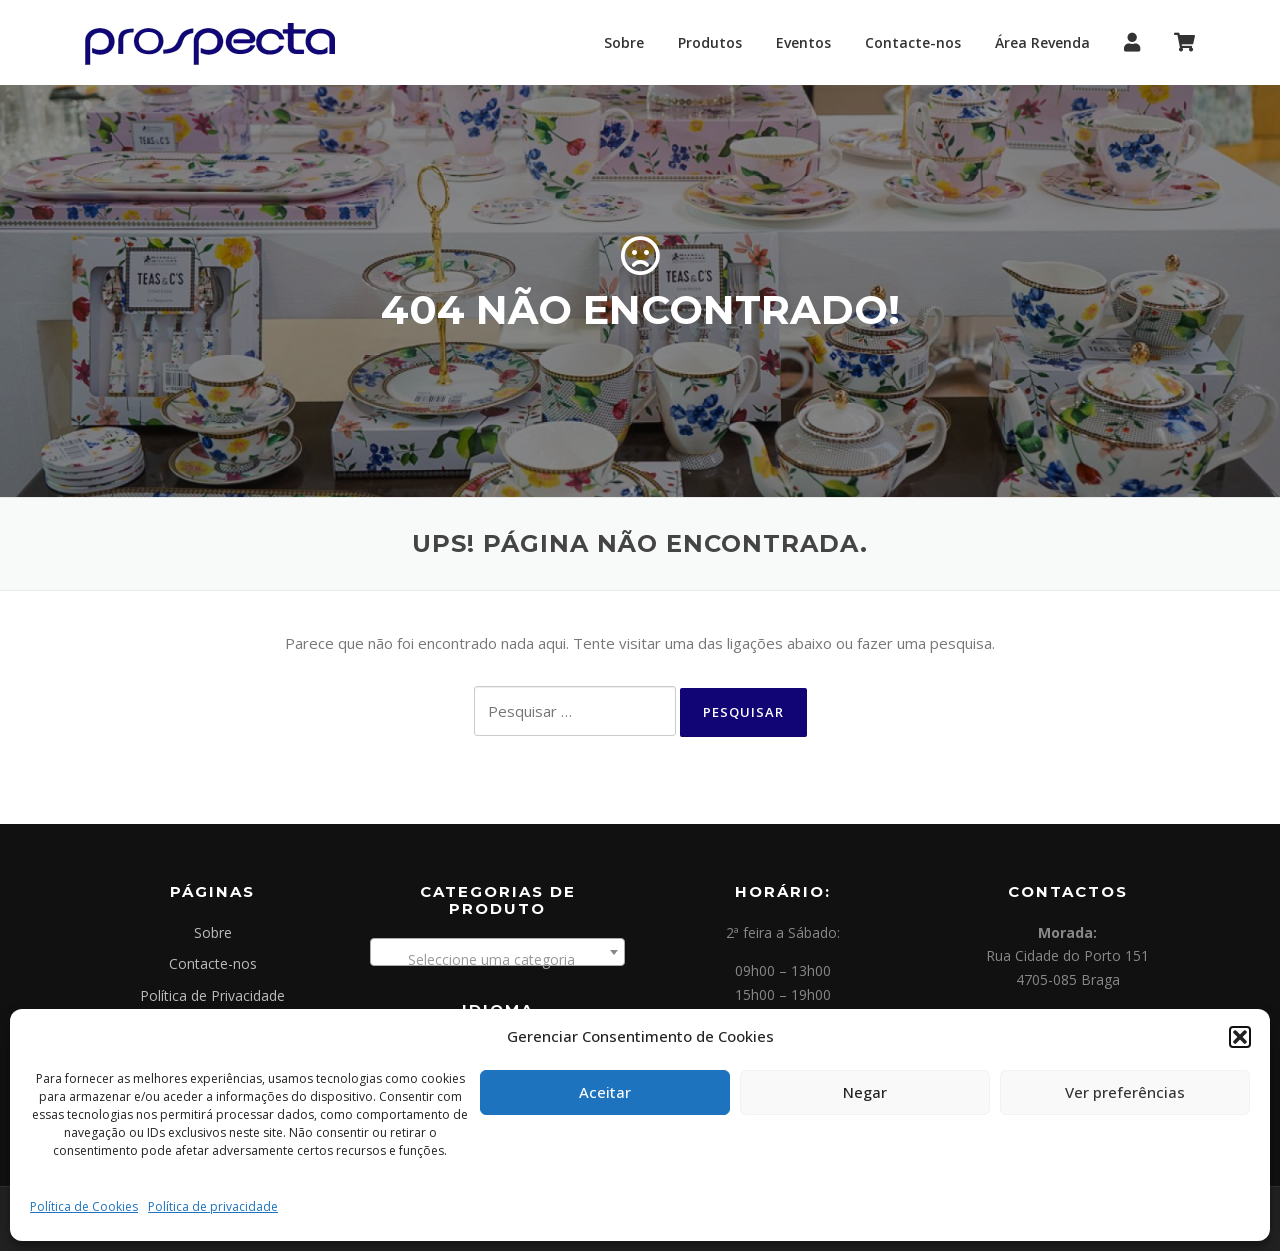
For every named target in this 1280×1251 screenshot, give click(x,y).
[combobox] (497, 952)
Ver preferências (1125, 1092)
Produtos (710, 42)
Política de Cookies (84, 1206)
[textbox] (497, 960)
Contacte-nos (913, 42)
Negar (865, 1092)
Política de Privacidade (212, 995)
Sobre (624, 42)
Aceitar (605, 1092)
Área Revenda (1042, 42)
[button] (1240, 1037)
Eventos (803, 42)
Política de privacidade (213, 1206)
